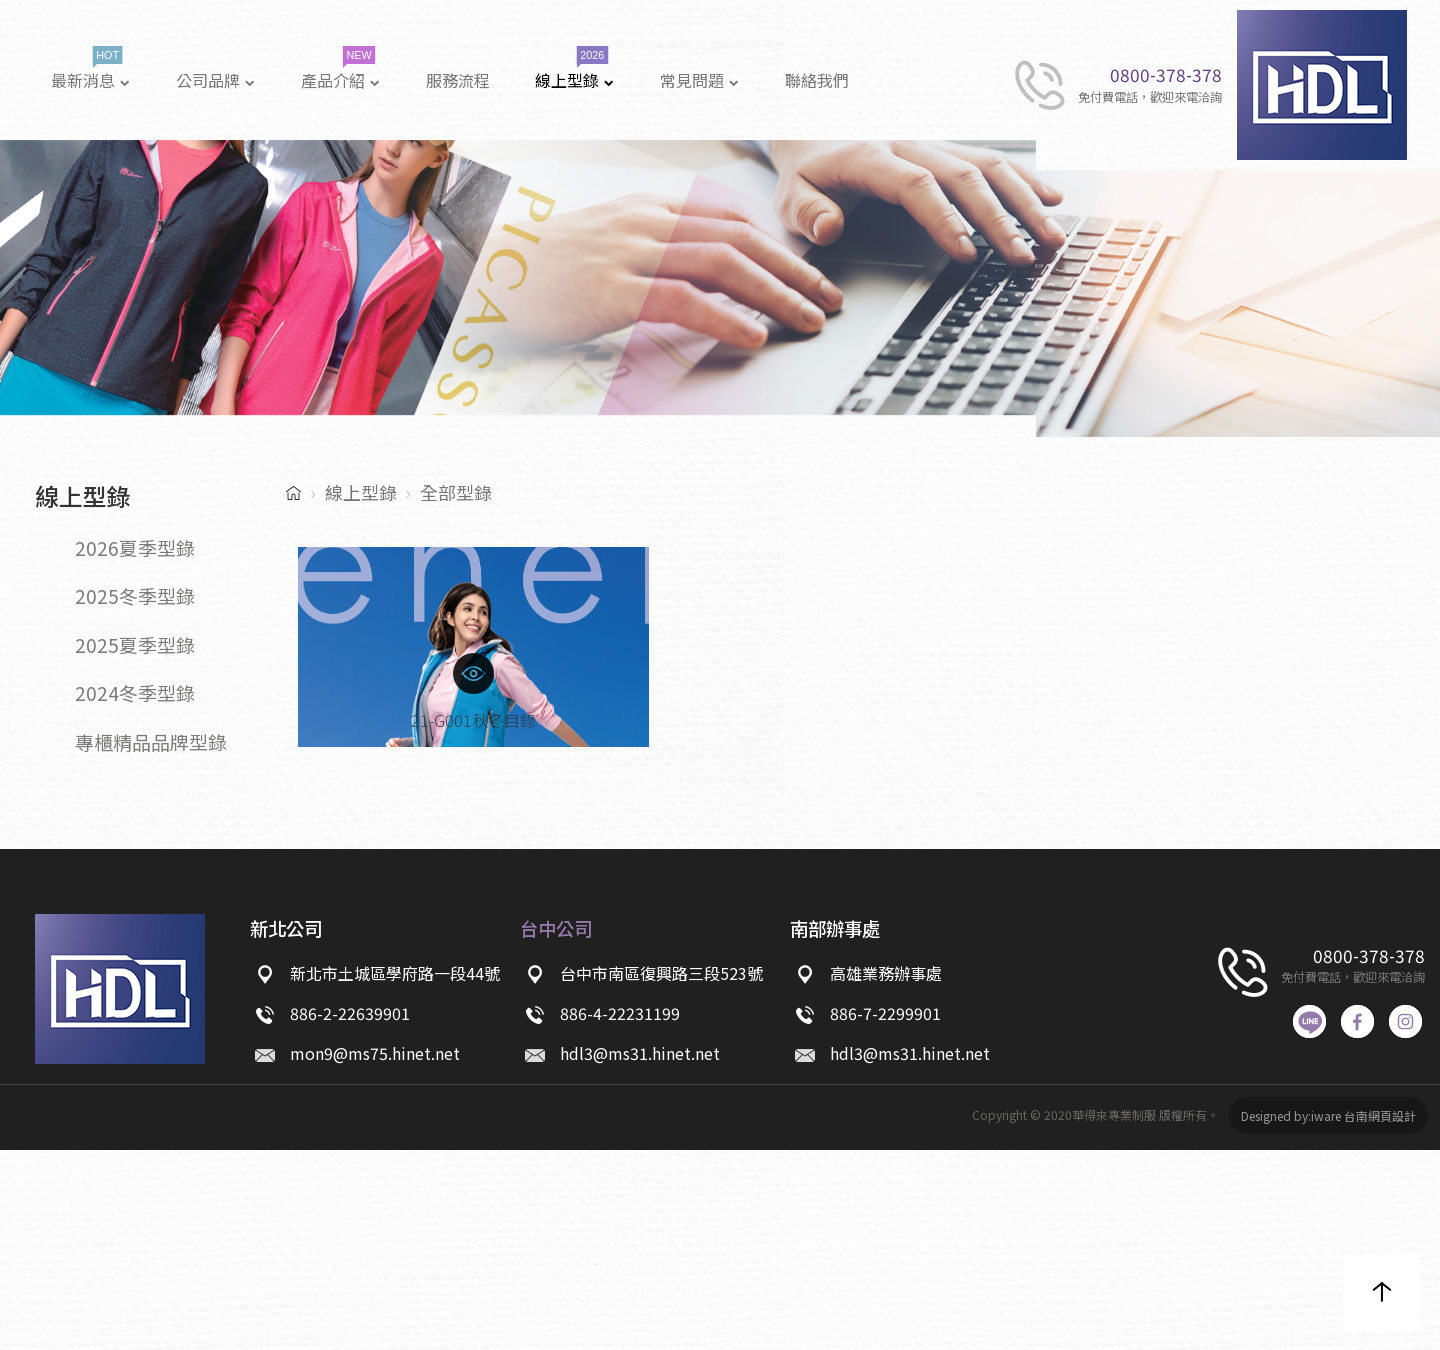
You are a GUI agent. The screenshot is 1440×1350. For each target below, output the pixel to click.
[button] (1382, 1292)
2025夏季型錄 (135, 644)
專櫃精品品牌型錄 (151, 741)
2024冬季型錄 (135, 692)
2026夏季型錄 (135, 547)
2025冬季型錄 (135, 595)
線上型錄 (361, 492)
